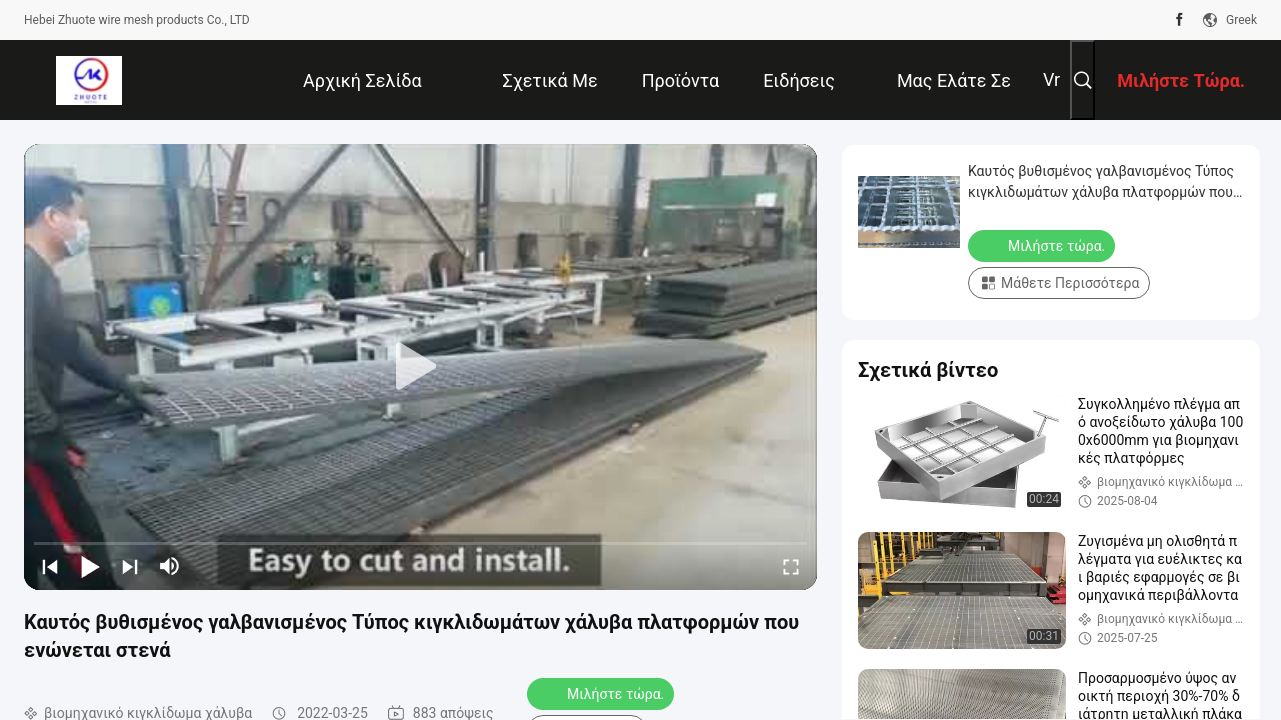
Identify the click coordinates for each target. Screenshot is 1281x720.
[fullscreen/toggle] (791, 566)
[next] (130, 566)
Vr (1051, 79)
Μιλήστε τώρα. (602, 693)
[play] (421, 367)
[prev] (50, 566)
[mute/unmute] (170, 566)
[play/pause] (90, 566)
